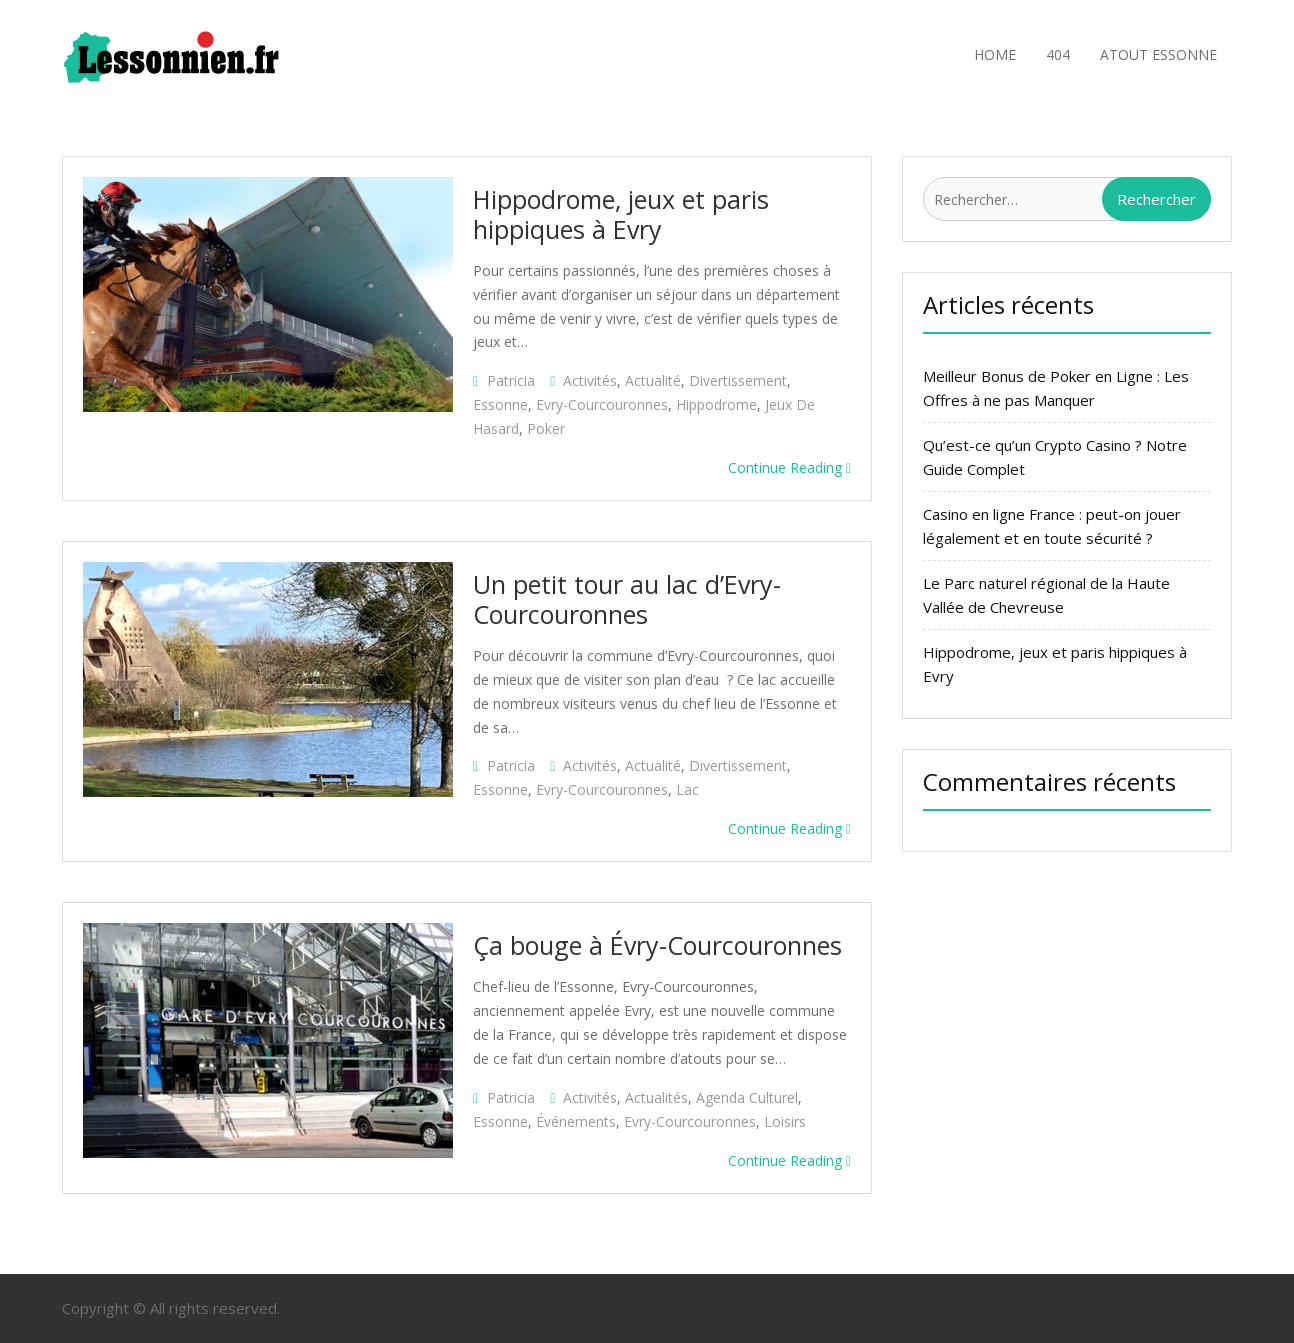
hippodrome (716, 404)
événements (576, 1121)
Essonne (500, 404)
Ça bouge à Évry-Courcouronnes (657, 945)
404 (1058, 54)
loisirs (785, 1121)
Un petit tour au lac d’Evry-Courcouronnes (627, 599)
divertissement (738, 380)
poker (546, 428)
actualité (653, 380)
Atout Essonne (1158, 54)
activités (590, 380)
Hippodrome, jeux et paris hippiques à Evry (621, 214)
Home (995, 54)
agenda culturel (747, 1097)
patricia (511, 380)
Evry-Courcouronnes (602, 404)
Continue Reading (789, 467)
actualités (656, 1097)
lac (687, 789)
